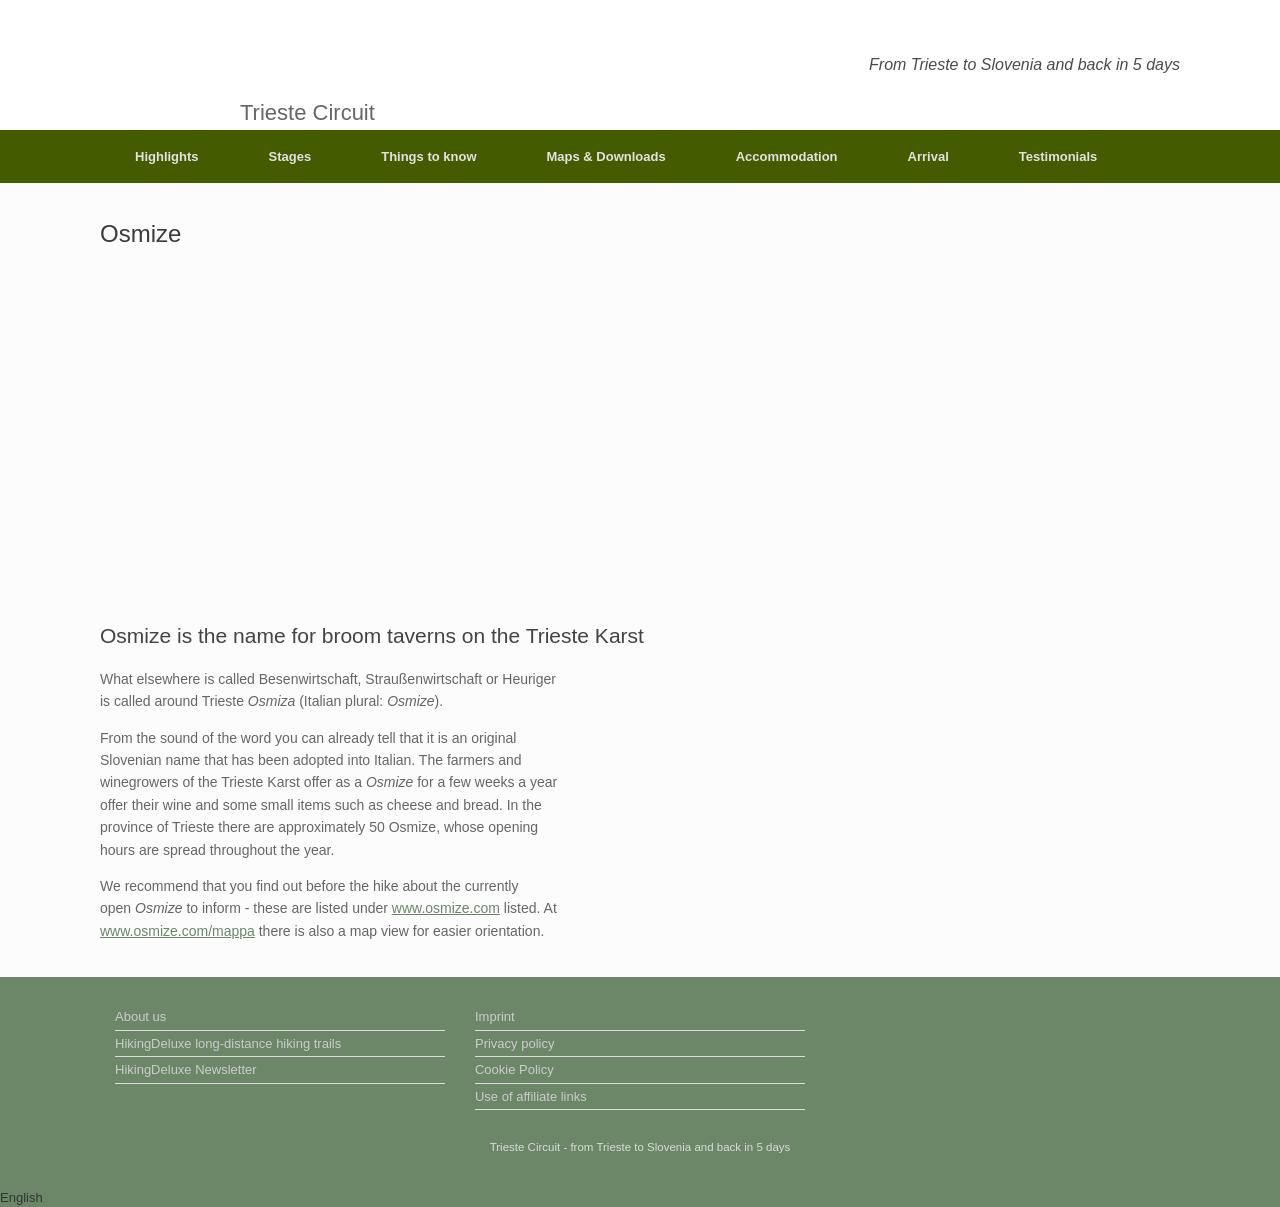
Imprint (495, 1016)
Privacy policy (514, 1043)
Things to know (428, 156)
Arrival (928, 156)
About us (140, 1016)
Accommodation (787, 156)
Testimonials (1058, 156)
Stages (290, 156)
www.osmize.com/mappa (177, 931)
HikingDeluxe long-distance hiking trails (228, 1043)
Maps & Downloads (606, 156)
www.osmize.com (446, 908)
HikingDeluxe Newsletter (186, 1069)
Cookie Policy (514, 1069)
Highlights (167, 156)
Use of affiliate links (531, 1096)
